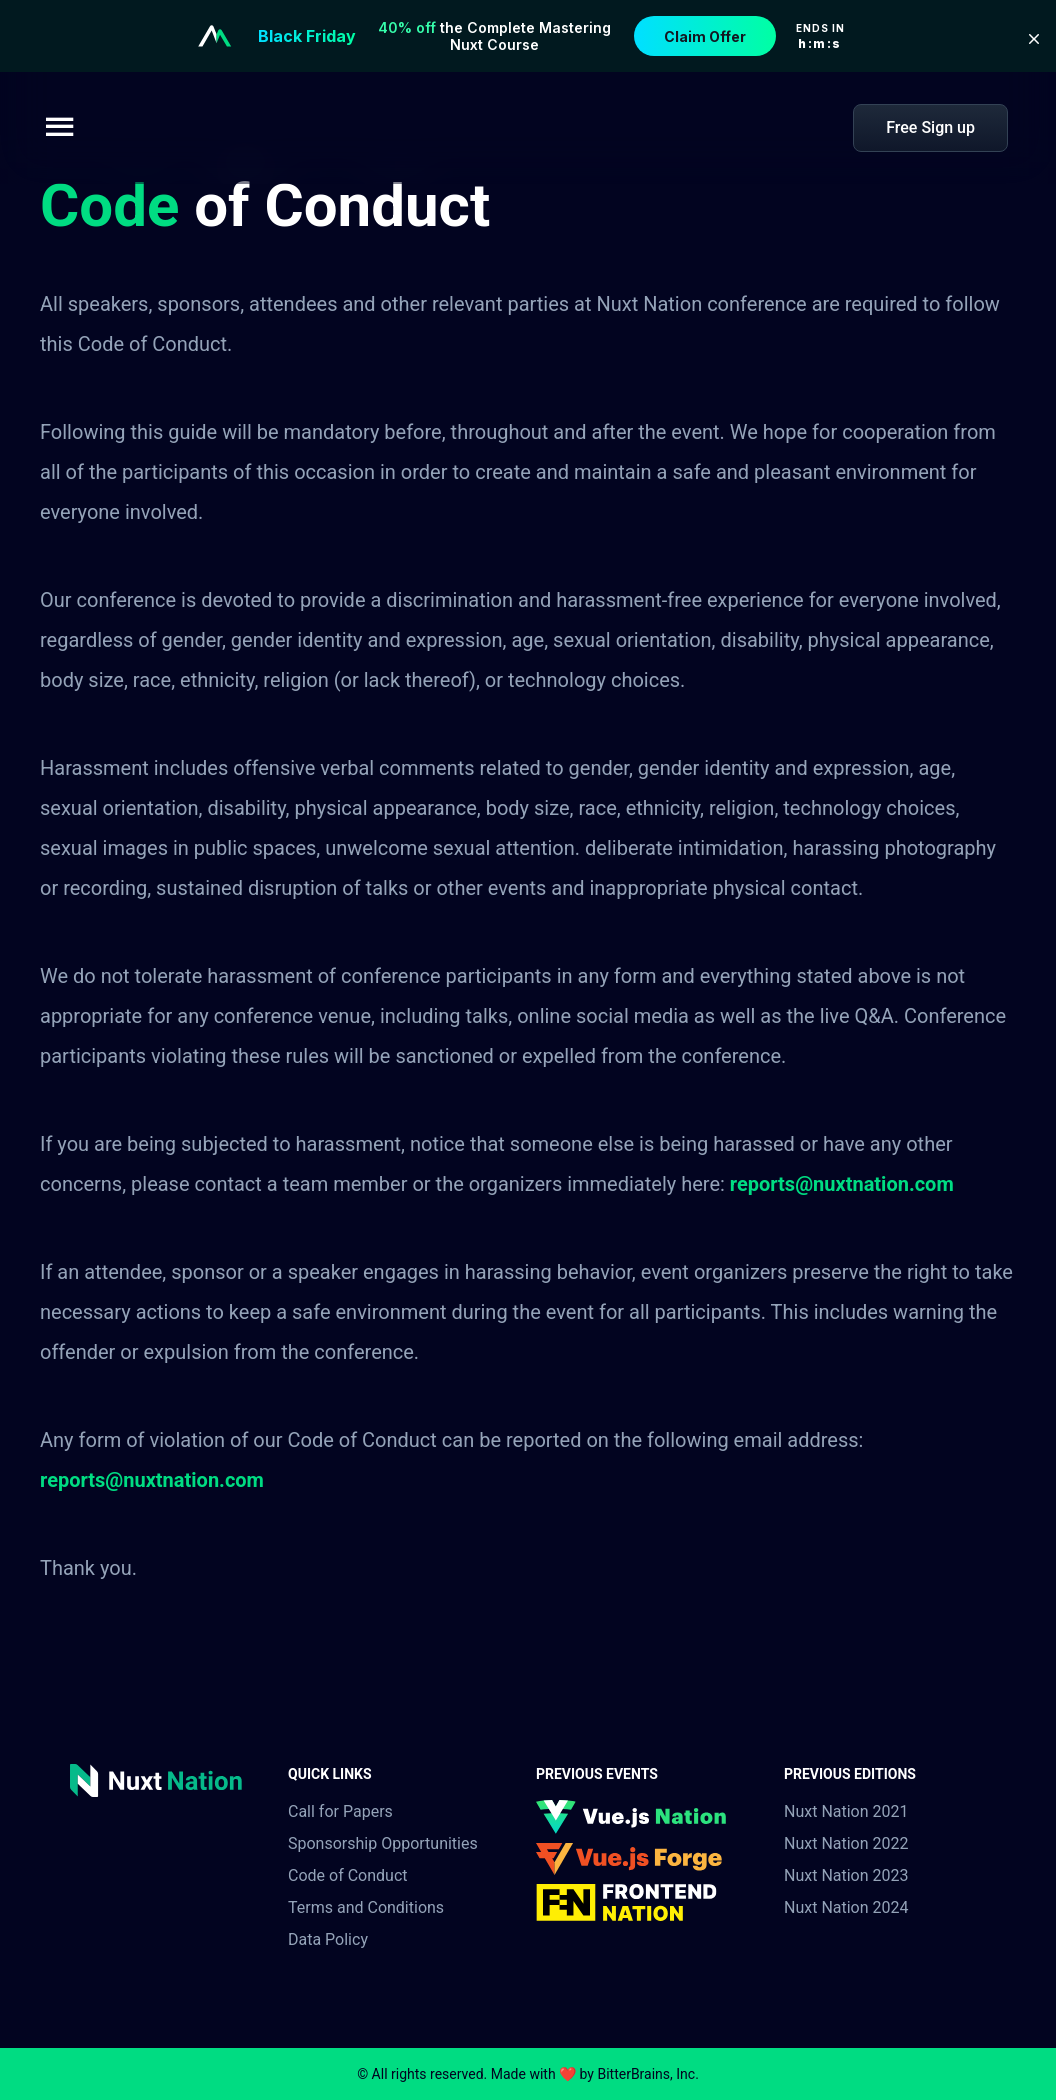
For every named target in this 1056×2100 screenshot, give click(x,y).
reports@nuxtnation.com (842, 1184)
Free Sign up (930, 127)
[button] (1034, 39)
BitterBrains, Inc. (647, 2074)
